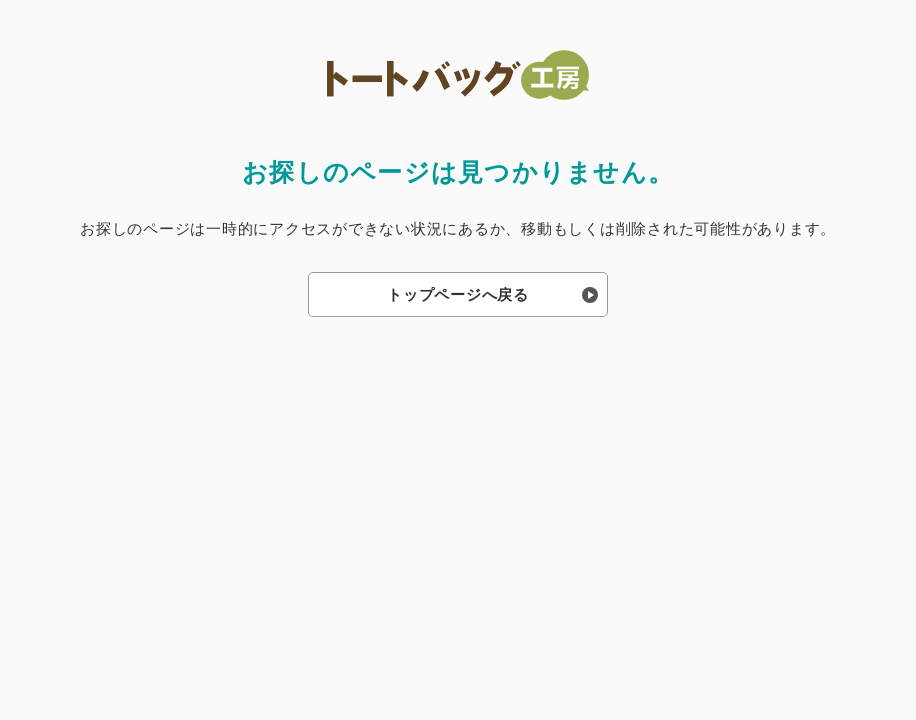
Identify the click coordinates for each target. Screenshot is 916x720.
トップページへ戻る (458, 294)
